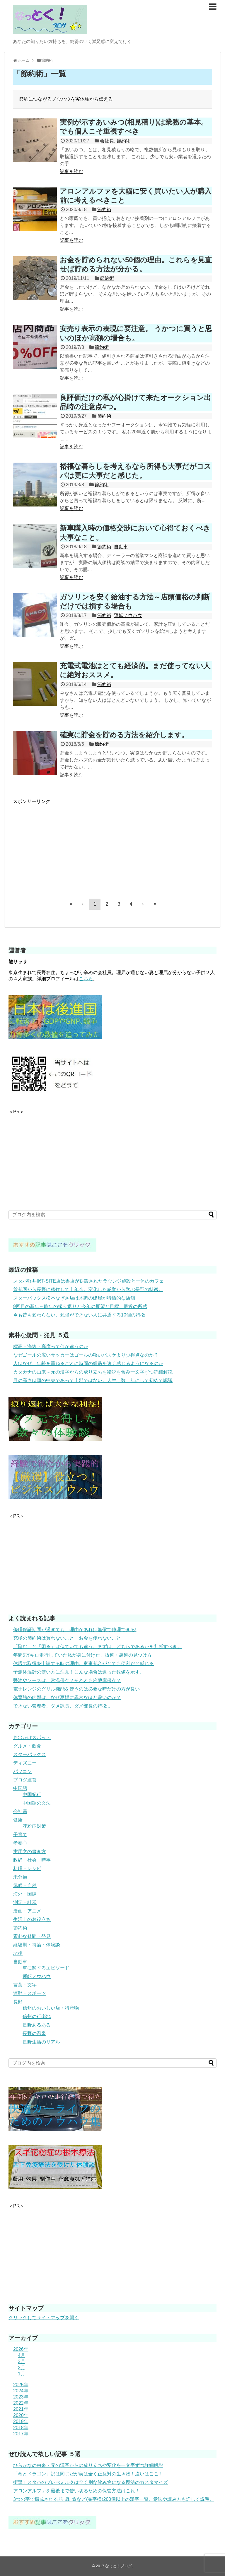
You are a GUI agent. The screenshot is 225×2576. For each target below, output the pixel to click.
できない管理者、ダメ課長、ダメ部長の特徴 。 (63, 1705)
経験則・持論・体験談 (36, 1944)
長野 (18, 2001)
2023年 (20, 2396)
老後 (18, 1953)
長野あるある (37, 2024)
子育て (20, 1834)
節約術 (124, 140)
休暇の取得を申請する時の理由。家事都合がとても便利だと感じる (83, 1663)
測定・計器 (25, 1902)
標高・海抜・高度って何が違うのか (50, 1346)
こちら (86, 978)
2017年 (20, 2433)
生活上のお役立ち (32, 1919)
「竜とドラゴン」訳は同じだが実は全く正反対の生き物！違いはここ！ (88, 2473)
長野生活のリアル (41, 2041)
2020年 (20, 2415)
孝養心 (20, 1843)
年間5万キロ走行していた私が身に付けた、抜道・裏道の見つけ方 (82, 1655)
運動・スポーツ (29, 1993)
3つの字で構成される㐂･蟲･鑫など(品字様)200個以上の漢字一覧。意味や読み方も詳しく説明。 (113, 2499)
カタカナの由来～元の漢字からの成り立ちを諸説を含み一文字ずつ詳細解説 (93, 1371)
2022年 (20, 2403)
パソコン (22, 1771)
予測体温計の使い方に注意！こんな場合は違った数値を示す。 (78, 1671)
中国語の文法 (37, 1802)
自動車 (121, 546)
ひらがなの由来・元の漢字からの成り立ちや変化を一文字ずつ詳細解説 (88, 2465)
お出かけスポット (32, 1737)
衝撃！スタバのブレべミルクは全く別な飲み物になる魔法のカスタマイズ (90, 2482)
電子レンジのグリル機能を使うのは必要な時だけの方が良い (76, 1688)
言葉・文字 (25, 1984)
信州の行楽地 (37, 2016)
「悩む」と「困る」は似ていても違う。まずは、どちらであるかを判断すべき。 (97, 1646)
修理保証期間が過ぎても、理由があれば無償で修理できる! (74, 1629)
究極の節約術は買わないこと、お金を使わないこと (67, 1638)
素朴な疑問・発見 (32, 1936)
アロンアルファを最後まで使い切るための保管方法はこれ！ (76, 2490)
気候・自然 (25, 1885)
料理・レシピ (27, 1868)
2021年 (20, 2409)
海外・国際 (25, 1893)
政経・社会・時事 (32, 1860)
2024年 (20, 2390)
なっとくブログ (118, 2566)
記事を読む (71, 171)
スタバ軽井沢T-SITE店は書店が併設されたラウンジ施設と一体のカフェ (88, 1280)
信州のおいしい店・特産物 (51, 2007)
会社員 (107, 140)
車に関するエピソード (46, 1967)
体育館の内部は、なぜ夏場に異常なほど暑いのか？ (67, 1697)
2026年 (20, 2349)
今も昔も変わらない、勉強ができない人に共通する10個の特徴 (79, 1314)
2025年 (20, 2384)
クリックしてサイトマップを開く (43, 2317)
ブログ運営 (25, 1779)
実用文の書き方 (29, 1851)
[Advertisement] (62, 846)
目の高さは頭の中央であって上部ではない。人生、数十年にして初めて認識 (93, 1380)
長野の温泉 (34, 2033)
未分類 (20, 1876)
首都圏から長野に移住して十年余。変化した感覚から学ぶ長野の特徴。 (88, 1289)
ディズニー (25, 1762)
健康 (18, 1819)
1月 (21, 2373)
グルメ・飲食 (27, 1745)
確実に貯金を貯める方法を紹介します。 (124, 735)
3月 (21, 2361)
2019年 (20, 2421)
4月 (21, 2355)
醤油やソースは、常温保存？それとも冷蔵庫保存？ (67, 1680)
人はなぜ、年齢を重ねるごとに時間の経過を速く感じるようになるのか (88, 1363)
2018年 (20, 2427)
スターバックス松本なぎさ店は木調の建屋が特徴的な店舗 (74, 1297)
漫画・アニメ (27, 1910)
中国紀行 (32, 1794)
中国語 (20, 1788)
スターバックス (29, 1754)
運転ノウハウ (128, 615)
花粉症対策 (34, 1826)
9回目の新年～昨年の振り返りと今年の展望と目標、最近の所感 (80, 1306)
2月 (21, 2367)
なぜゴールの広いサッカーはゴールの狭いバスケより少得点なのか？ (85, 1354)
